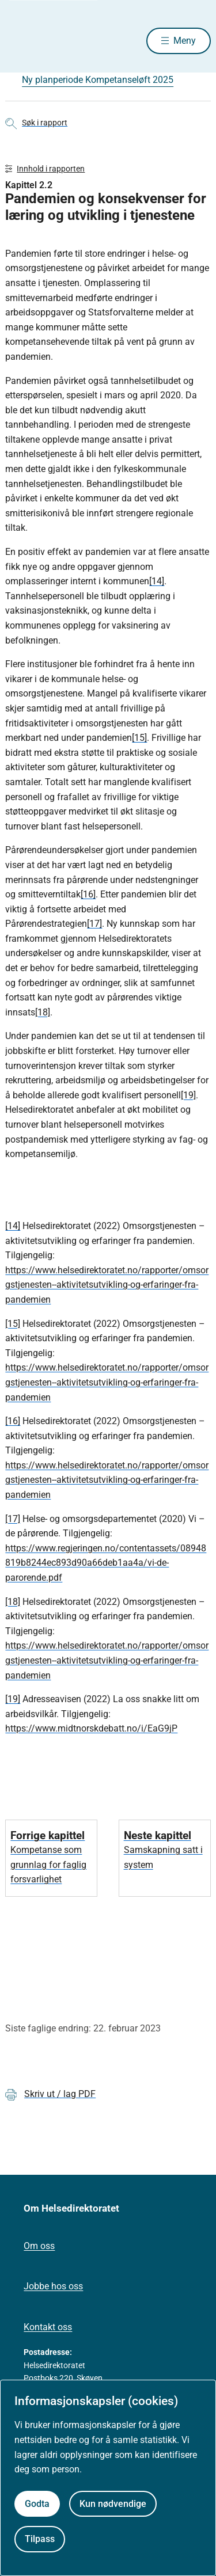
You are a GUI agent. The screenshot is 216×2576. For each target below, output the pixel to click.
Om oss (39, 2245)
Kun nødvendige (112, 2503)
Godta (37, 2503)
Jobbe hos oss (53, 2286)
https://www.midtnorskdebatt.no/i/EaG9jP (91, 1728)
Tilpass (40, 2538)
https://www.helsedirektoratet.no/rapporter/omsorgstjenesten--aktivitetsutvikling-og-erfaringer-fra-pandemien (107, 1285)
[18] (42, 1012)
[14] (156, 581)
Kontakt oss (48, 2327)
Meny (184, 40)
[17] (94, 923)
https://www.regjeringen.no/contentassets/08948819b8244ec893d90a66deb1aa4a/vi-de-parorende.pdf (105, 1563)
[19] (188, 1095)
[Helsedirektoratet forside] (19, 41)
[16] (88, 894)
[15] (139, 737)
